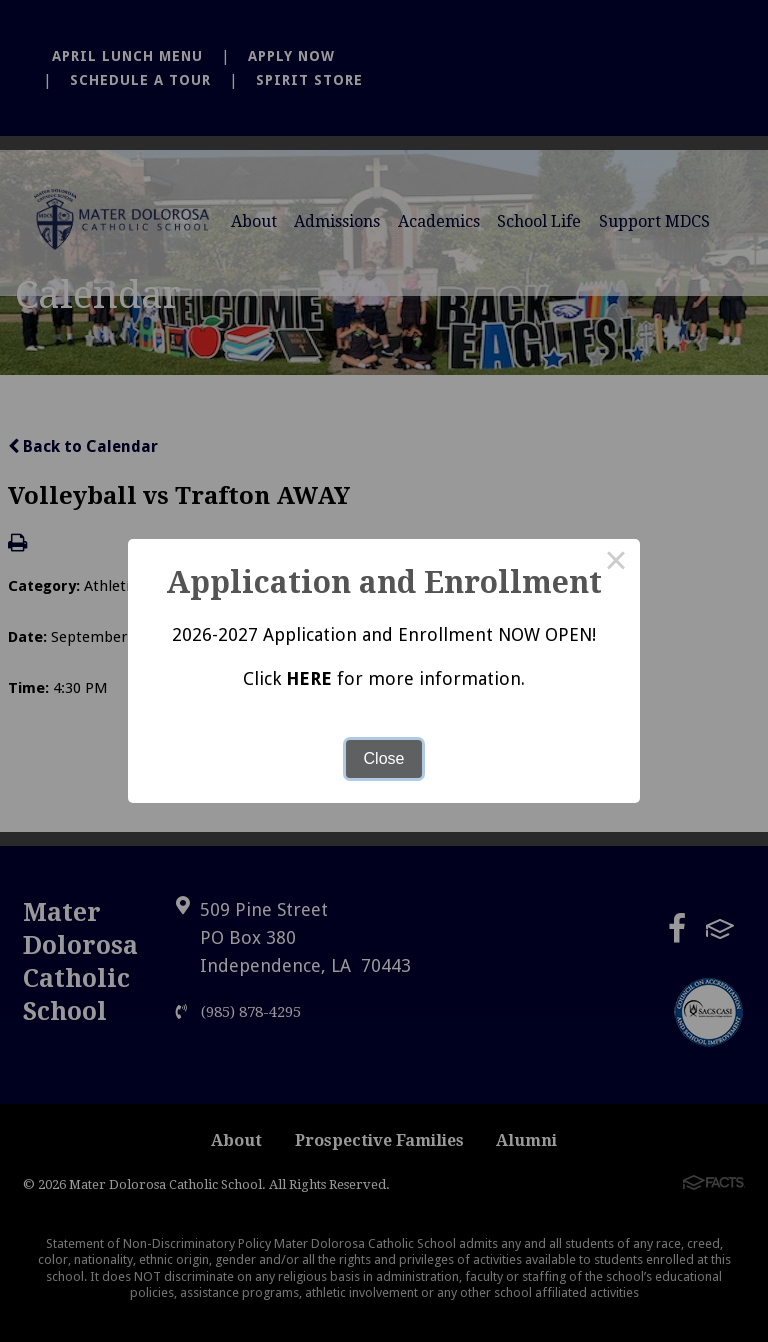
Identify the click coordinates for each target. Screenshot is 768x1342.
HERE (309, 678)
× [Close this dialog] (616, 563)
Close (384, 758)
